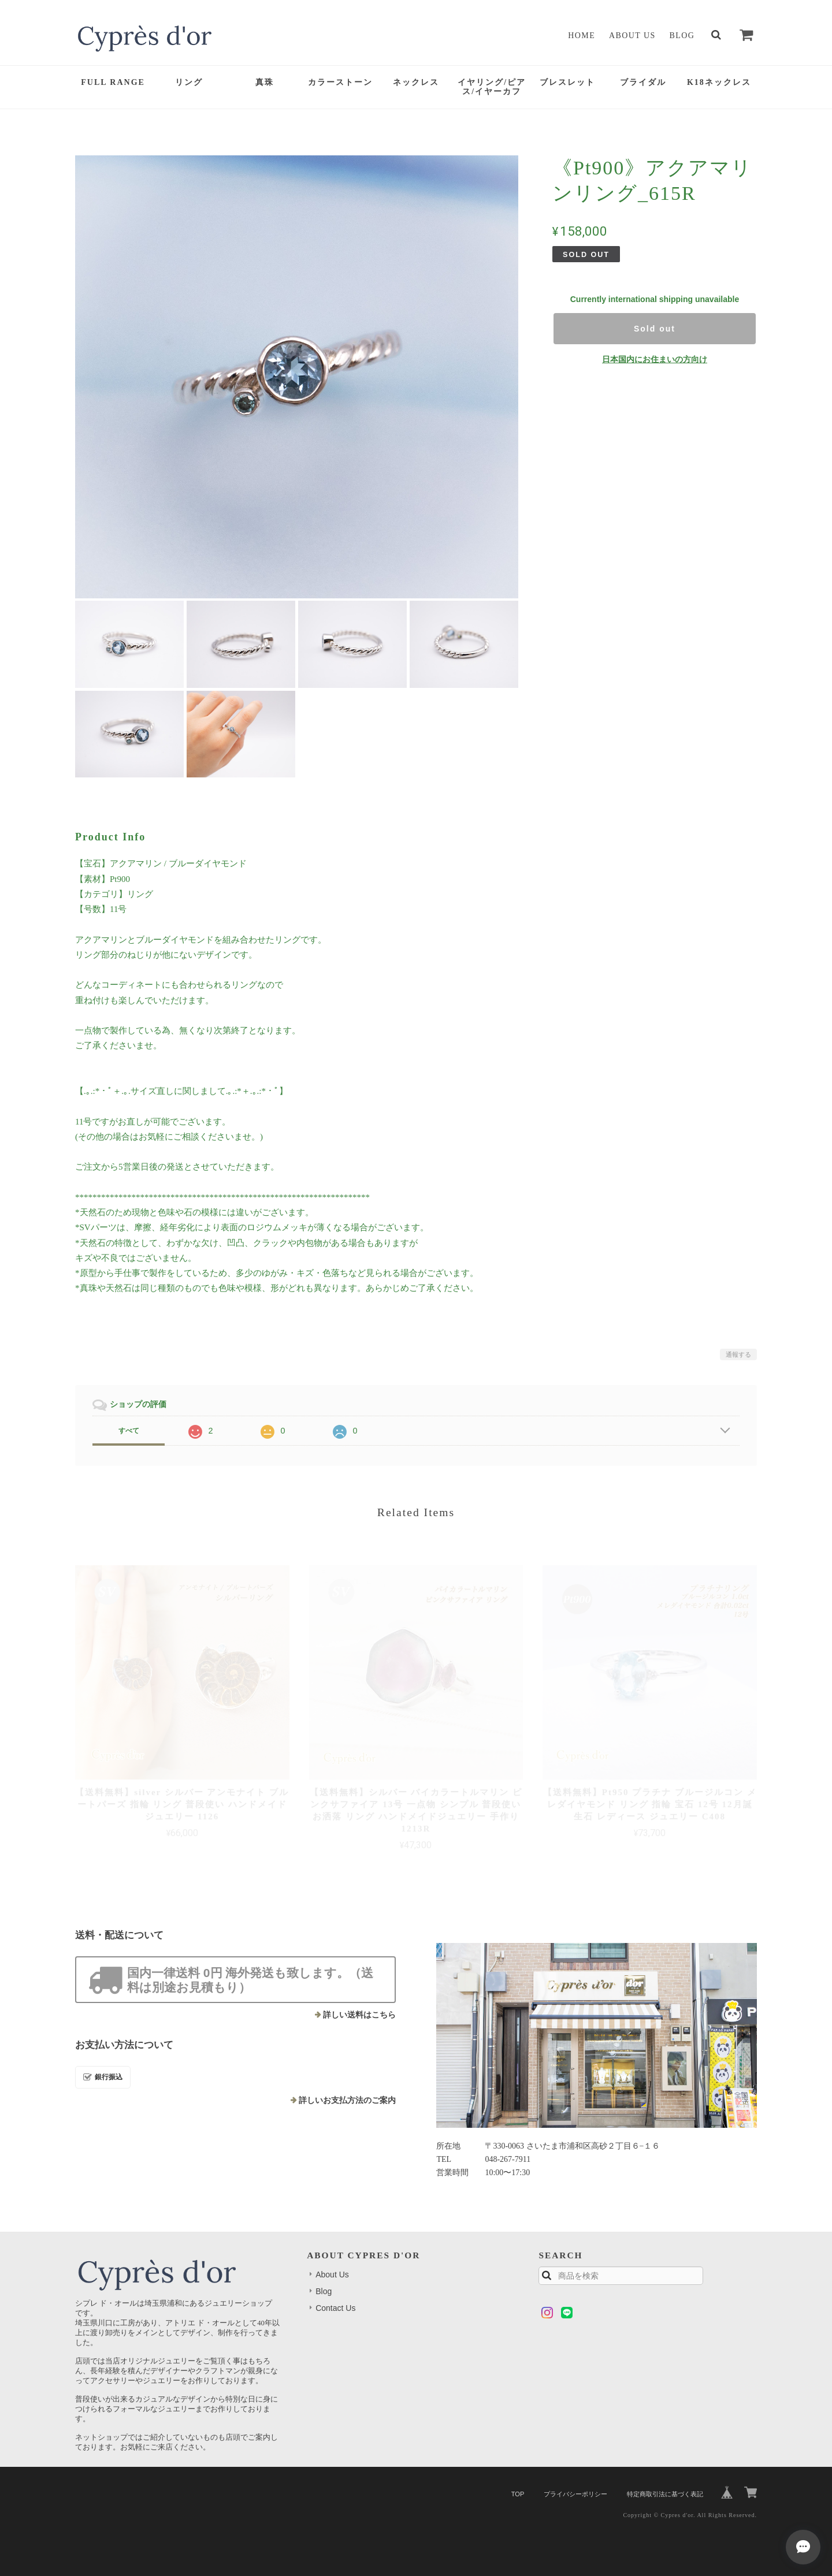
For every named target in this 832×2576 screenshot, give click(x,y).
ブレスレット (567, 82)
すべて (128, 1431)
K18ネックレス (719, 82)
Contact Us (335, 2308)
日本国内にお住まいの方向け (654, 359)
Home (581, 35)
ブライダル (643, 82)
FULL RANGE (113, 82)
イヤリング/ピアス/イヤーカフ (492, 87)
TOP (517, 2494)
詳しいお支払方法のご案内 (347, 2100)
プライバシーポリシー (575, 2494)
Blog (682, 35)
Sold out (654, 328)
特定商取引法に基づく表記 (665, 2494)
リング (189, 82)
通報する (738, 1354)
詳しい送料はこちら (359, 2015)
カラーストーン (340, 82)
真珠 (264, 82)
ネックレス (416, 82)
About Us (632, 35)
